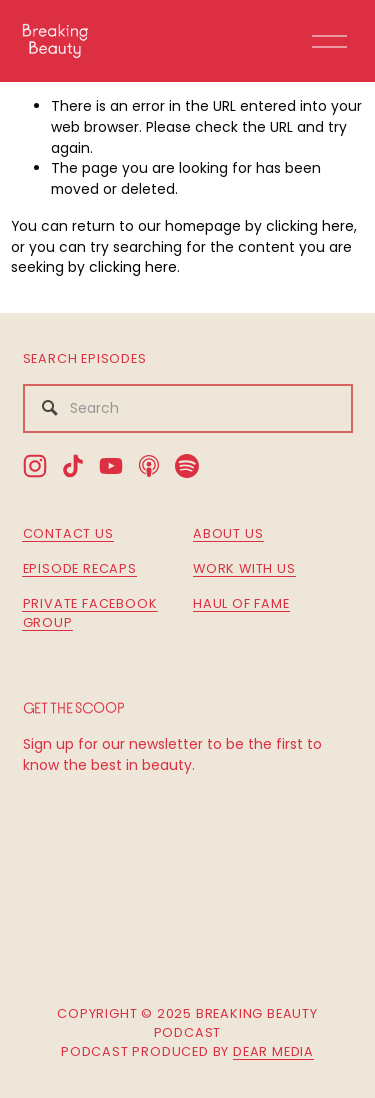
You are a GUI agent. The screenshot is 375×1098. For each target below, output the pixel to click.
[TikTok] (73, 466)
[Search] (188, 408)
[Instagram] (35, 466)
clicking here (310, 226)
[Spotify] (187, 466)
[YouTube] (111, 466)
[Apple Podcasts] (149, 466)
